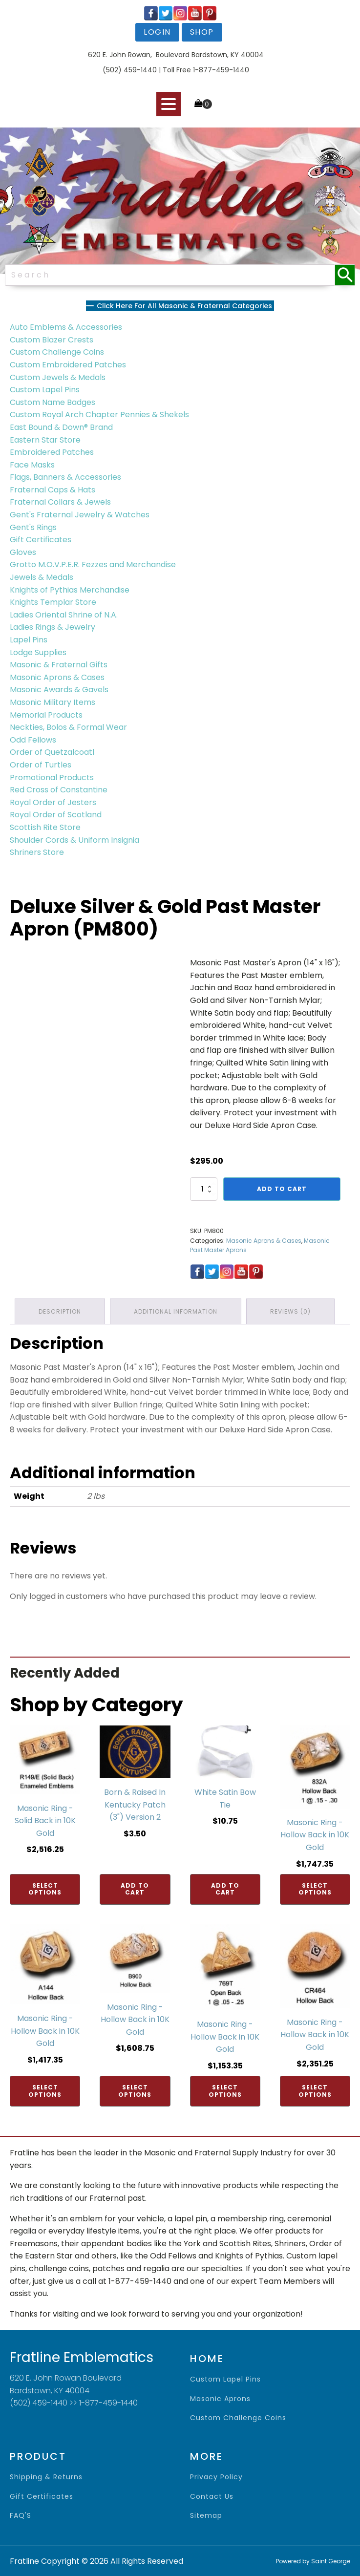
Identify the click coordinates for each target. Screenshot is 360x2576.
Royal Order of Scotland (56, 814)
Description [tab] (60, 1311)
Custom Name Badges (52, 402)
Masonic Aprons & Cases (57, 677)
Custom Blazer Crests (51, 339)
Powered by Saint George (313, 2561)
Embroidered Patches (52, 452)
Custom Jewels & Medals (58, 377)
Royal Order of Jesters (53, 802)
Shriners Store (37, 852)
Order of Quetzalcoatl (52, 752)
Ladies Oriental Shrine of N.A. (64, 614)
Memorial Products (46, 715)
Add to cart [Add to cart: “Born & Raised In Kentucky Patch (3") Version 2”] (135, 1888)
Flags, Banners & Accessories (65, 477)
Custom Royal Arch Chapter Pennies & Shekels (99, 414)
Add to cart (282, 1189)
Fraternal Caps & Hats (52, 489)
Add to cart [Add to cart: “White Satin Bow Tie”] (225, 1888)
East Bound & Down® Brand (61, 427)
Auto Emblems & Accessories (66, 327)
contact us (211, 2496)
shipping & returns (46, 2477)
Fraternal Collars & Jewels (60, 502)
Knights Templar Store (53, 602)
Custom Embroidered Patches (68, 364)
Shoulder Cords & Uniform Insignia (74, 840)
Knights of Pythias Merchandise (69, 590)
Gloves (23, 552)
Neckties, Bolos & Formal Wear (68, 727)
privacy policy (216, 2477)
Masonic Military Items (52, 702)
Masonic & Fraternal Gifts (58, 664)
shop (202, 32)
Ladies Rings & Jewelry (52, 627)
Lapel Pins (28, 639)
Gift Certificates (40, 539)
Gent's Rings (33, 527)
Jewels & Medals (41, 577)
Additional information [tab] (175, 1311)
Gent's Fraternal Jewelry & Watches (79, 514)
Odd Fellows (33, 739)
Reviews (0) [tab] (290, 1311)
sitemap (206, 2515)
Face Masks (32, 464)
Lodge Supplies (38, 652)
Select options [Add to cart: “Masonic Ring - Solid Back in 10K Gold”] (45, 1888)
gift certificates (41, 2496)
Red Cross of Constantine (58, 789)
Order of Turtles (40, 764)
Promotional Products (52, 777)
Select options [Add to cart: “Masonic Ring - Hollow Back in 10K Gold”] (315, 1888)
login (157, 32)
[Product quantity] (203, 1189)
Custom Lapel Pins (45, 389)
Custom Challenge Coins (57, 352)
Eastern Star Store (45, 440)
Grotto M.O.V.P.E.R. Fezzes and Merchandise (93, 564)
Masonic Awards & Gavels (59, 689)
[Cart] (203, 104)
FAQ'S (20, 2515)
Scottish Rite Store (45, 827)
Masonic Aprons (220, 2399)
